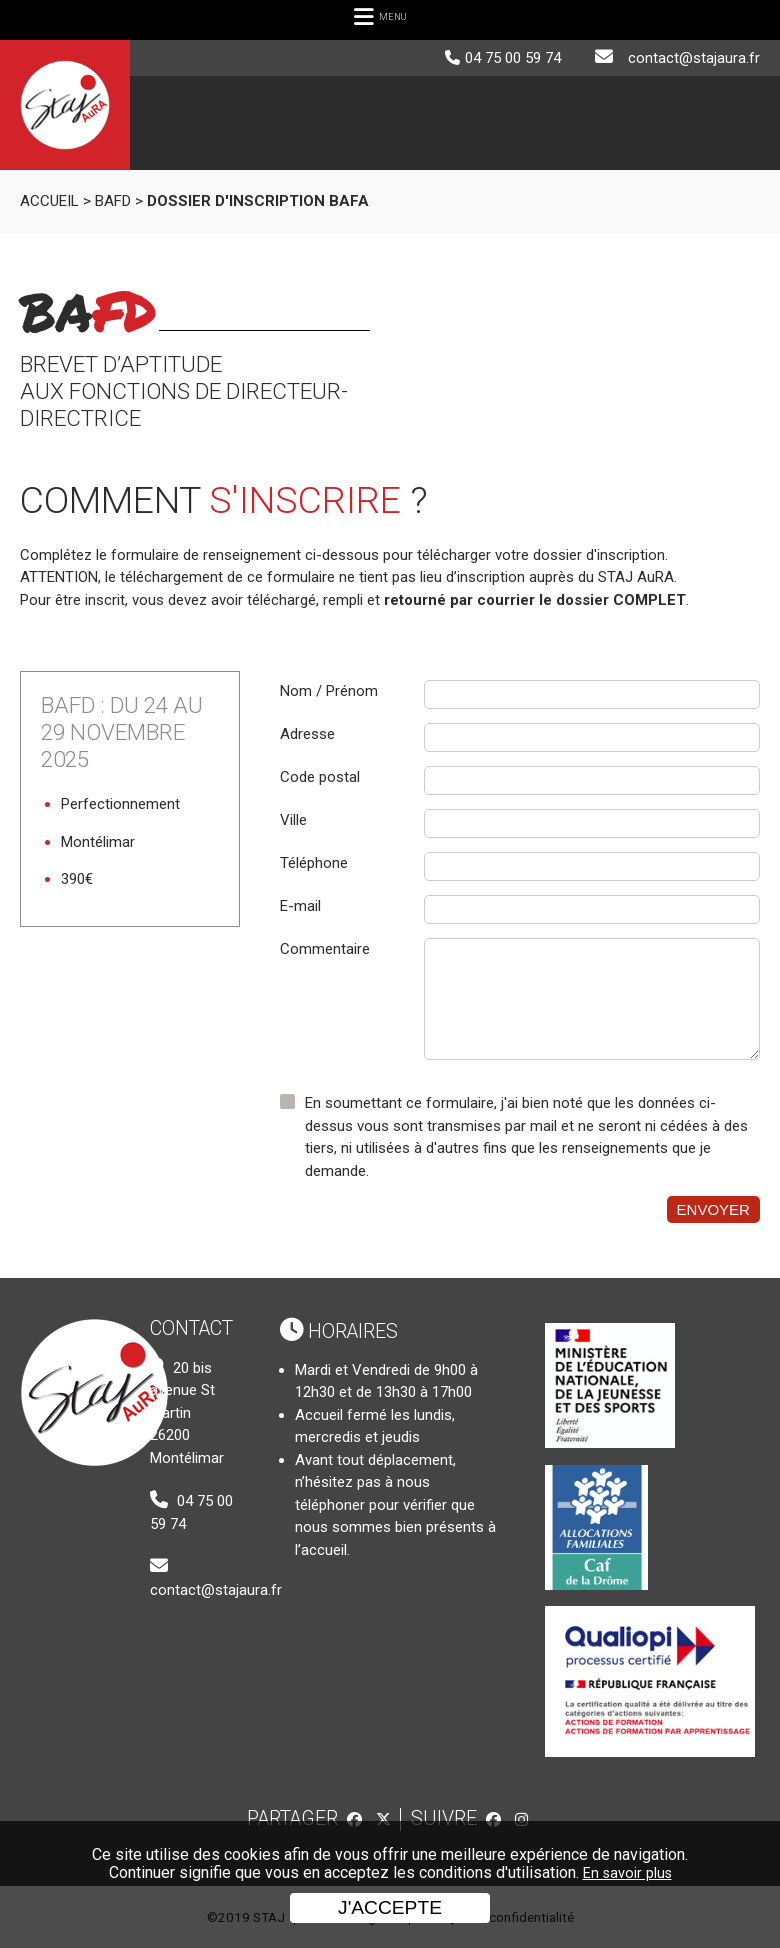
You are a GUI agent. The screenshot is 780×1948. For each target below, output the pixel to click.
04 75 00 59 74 (513, 58)
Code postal (320, 777)
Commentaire (325, 949)
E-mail (300, 906)
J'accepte (390, 1907)
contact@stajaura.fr (694, 58)
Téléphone (314, 863)
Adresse (307, 734)
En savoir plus (627, 1873)
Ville (293, 820)
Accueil (49, 201)
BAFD (113, 201)
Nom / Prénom (329, 691)
